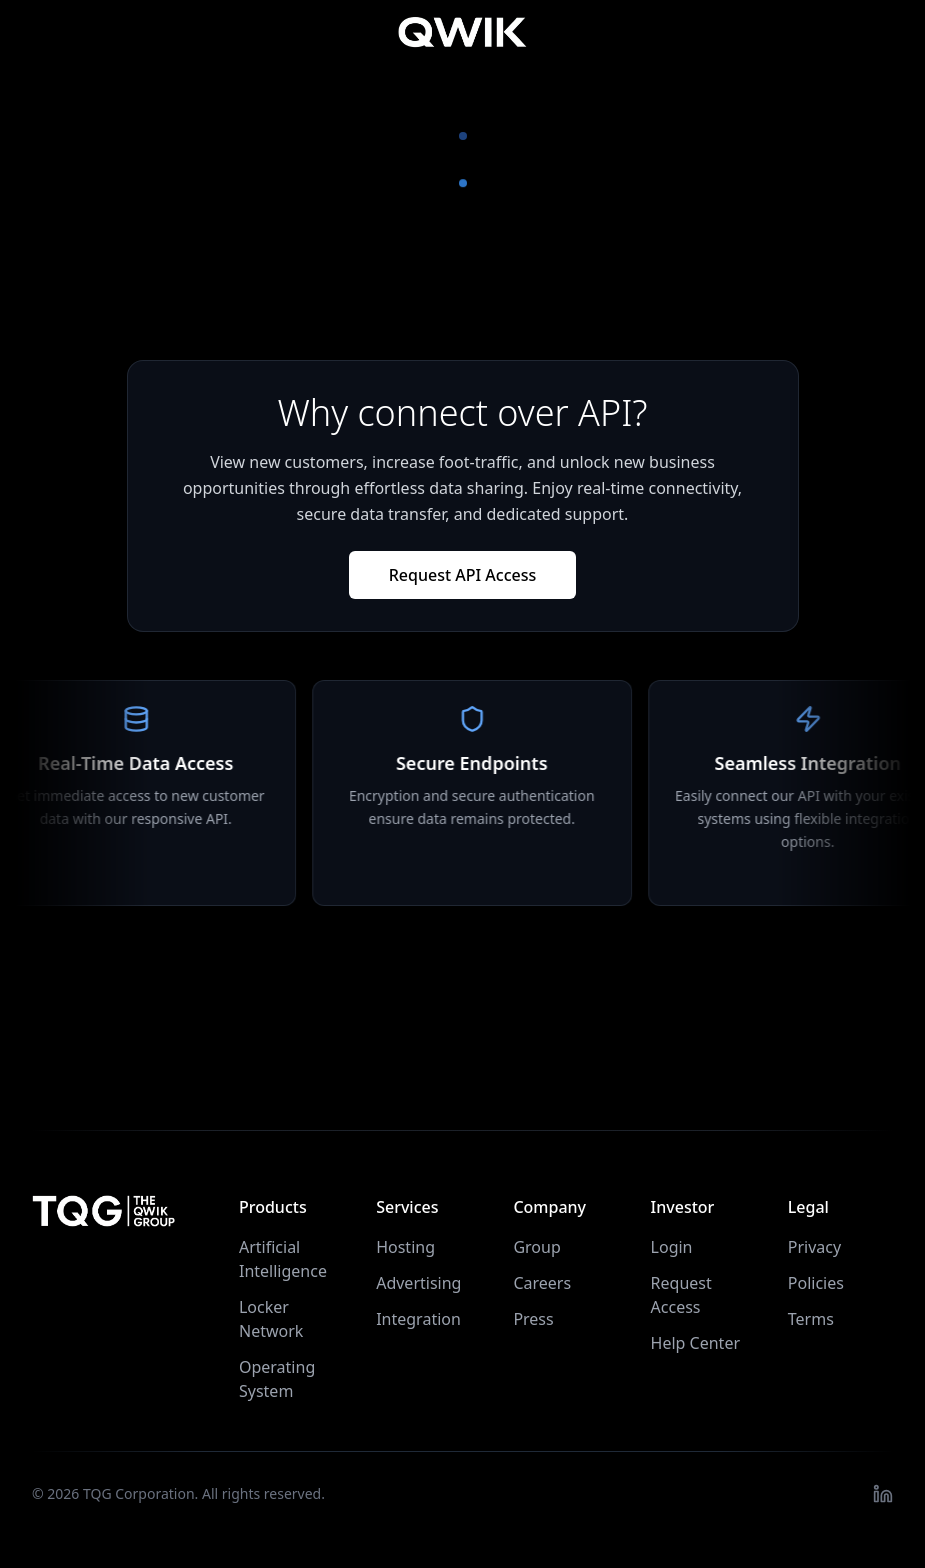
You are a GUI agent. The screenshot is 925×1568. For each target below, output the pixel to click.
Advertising (418, 1283)
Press (533, 1319)
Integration (418, 1319)
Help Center (695, 1343)
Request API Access (463, 575)
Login (672, 1247)
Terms (811, 1319)
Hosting (405, 1247)
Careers (542, 1283)
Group (536, 1247)
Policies (816, 1283)
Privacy (814, 1247)
